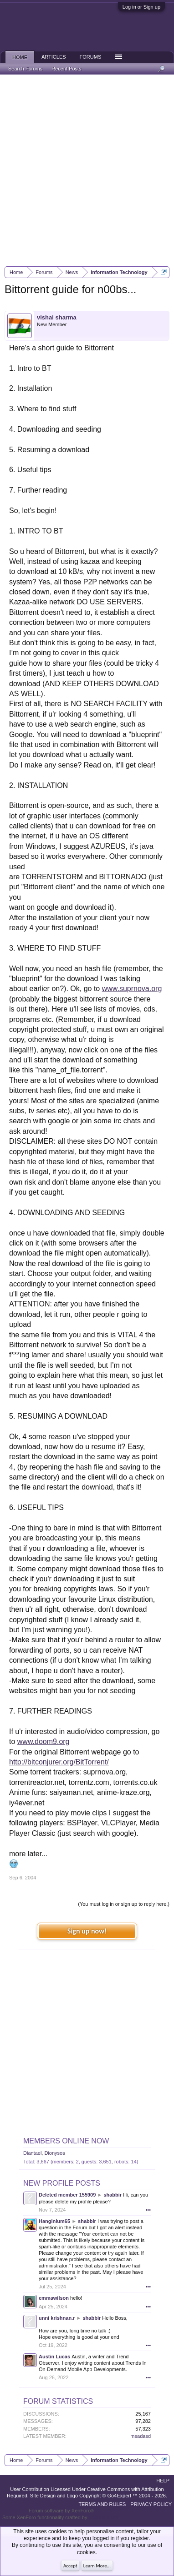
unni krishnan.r (57, 2318)
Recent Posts (66, 68)
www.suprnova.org (132, 988)
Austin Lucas (54, 2356)
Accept (70, 2566)
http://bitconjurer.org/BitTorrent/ (59, 1762)
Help (162, 2480)
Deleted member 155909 (67, 2194)
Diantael (32, 2153)
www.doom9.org (43, 1741)
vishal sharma (57, 317)
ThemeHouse (103, 2517)
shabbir (112, 2194)
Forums (91, 57)
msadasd (140, 2436)
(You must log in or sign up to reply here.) (123, 1904)
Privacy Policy (151, 2504)
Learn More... (97, 2566)
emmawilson (54, 2298)
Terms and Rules (102, 2504)
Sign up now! (87, 1931)
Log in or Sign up (141, 7)
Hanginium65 (54, 2221)
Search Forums (25, 68)
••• (148, 2209)
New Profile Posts (61, 2183)
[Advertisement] (87, 170)
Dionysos (54, 2153)
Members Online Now (66, 2141)
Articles (53, 57)
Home (19, 57)
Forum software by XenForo (61, 2510)
